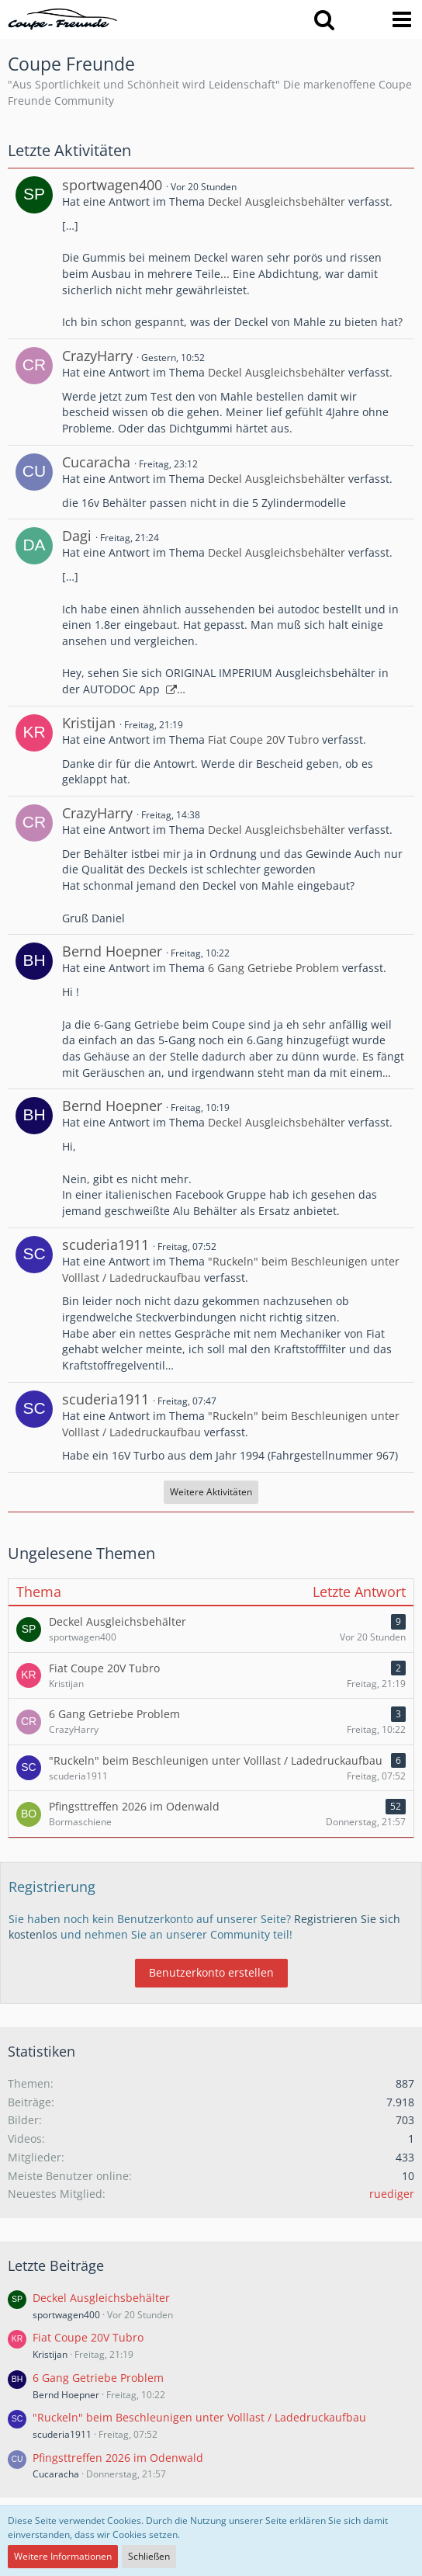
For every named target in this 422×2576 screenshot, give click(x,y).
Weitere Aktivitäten (211, 1491)
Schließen (149, 2556)
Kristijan (89, 722)
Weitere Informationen (63, 2556)
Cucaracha (96, 462)
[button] (324, 19)
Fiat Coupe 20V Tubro (263, 739)
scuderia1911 (105, 1244)
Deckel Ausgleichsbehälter (276, 201)
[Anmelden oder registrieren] (363, 19)
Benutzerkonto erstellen (211, 1972)
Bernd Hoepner (112, 951)
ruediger (391, 2193)
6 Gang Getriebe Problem (273, 967)
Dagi (77, 535)
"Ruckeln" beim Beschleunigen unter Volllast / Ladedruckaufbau (199, 2417)
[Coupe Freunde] (63, 19)
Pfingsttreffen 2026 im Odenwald (118, 2457)
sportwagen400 (112, 184)
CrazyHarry (97, 355)
